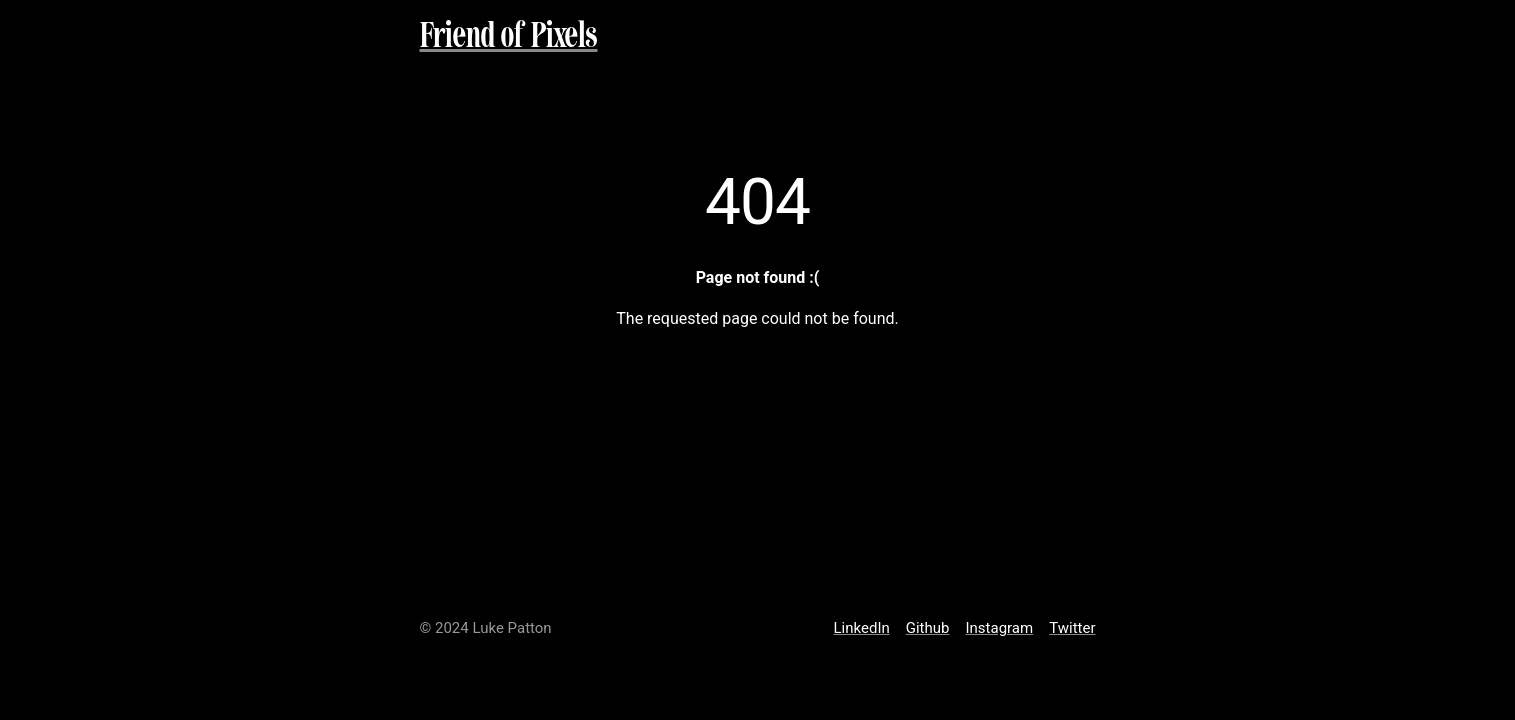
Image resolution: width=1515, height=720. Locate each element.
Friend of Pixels (509, 37)
